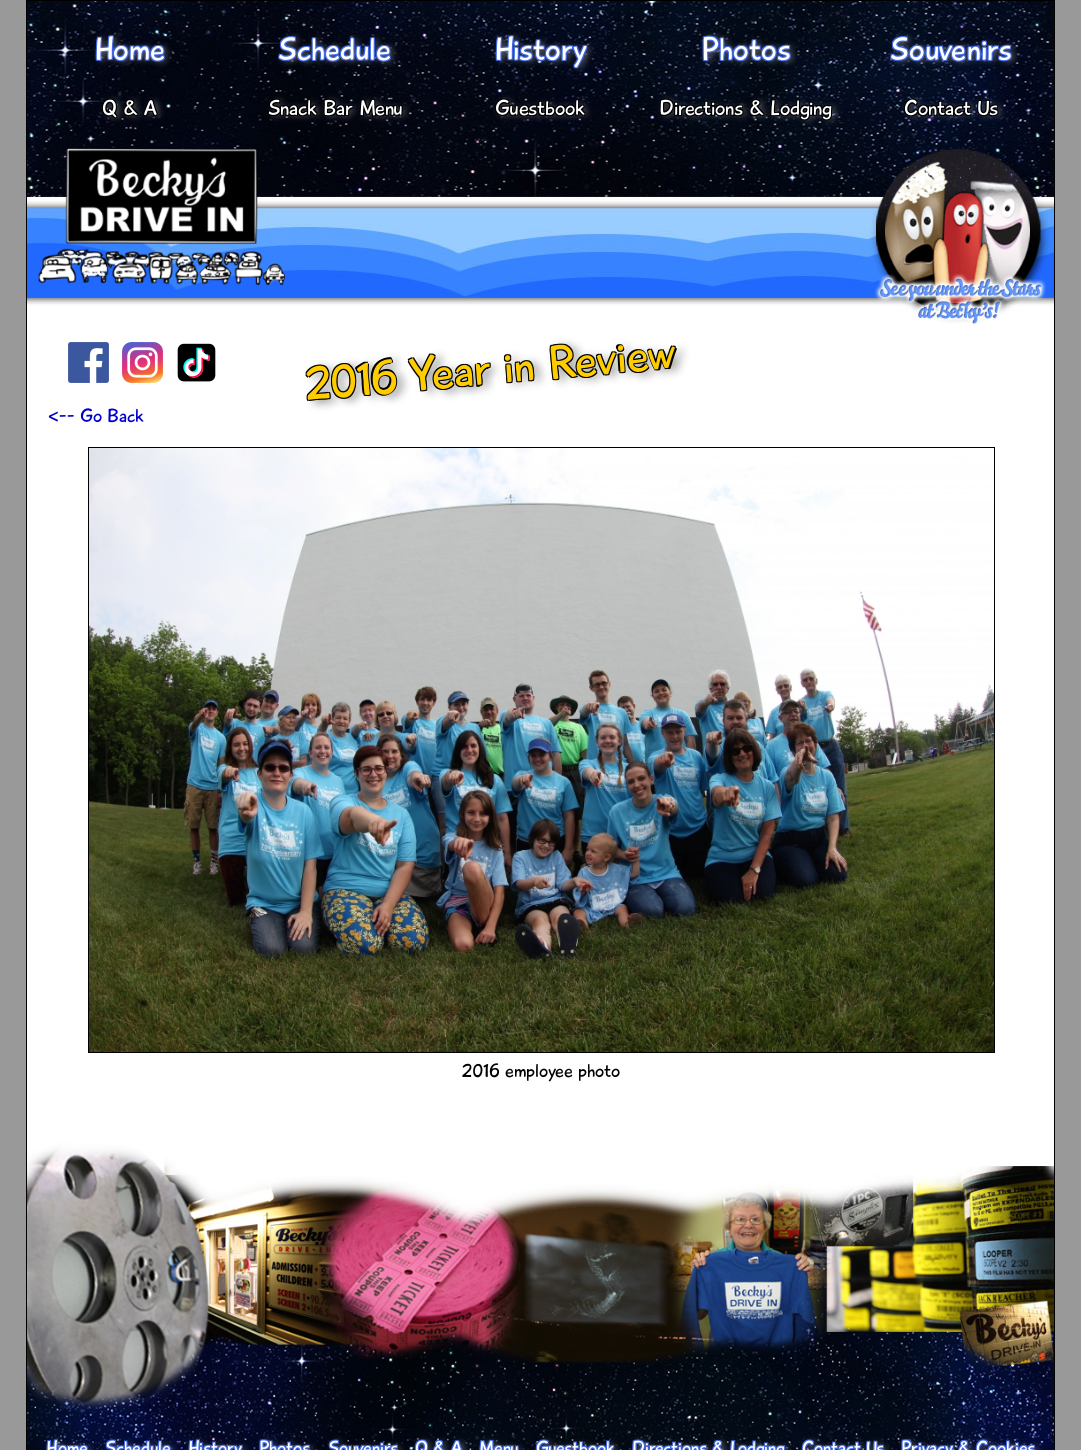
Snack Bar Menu (335, 108)
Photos (746, 50)
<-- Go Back (96, 416)
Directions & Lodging (745, 108)
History (540, 50)
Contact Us (951, 108)
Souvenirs (951, 50)
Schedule (335, 50)
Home (130, 50)
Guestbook (540, 108)
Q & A (129, 108)
